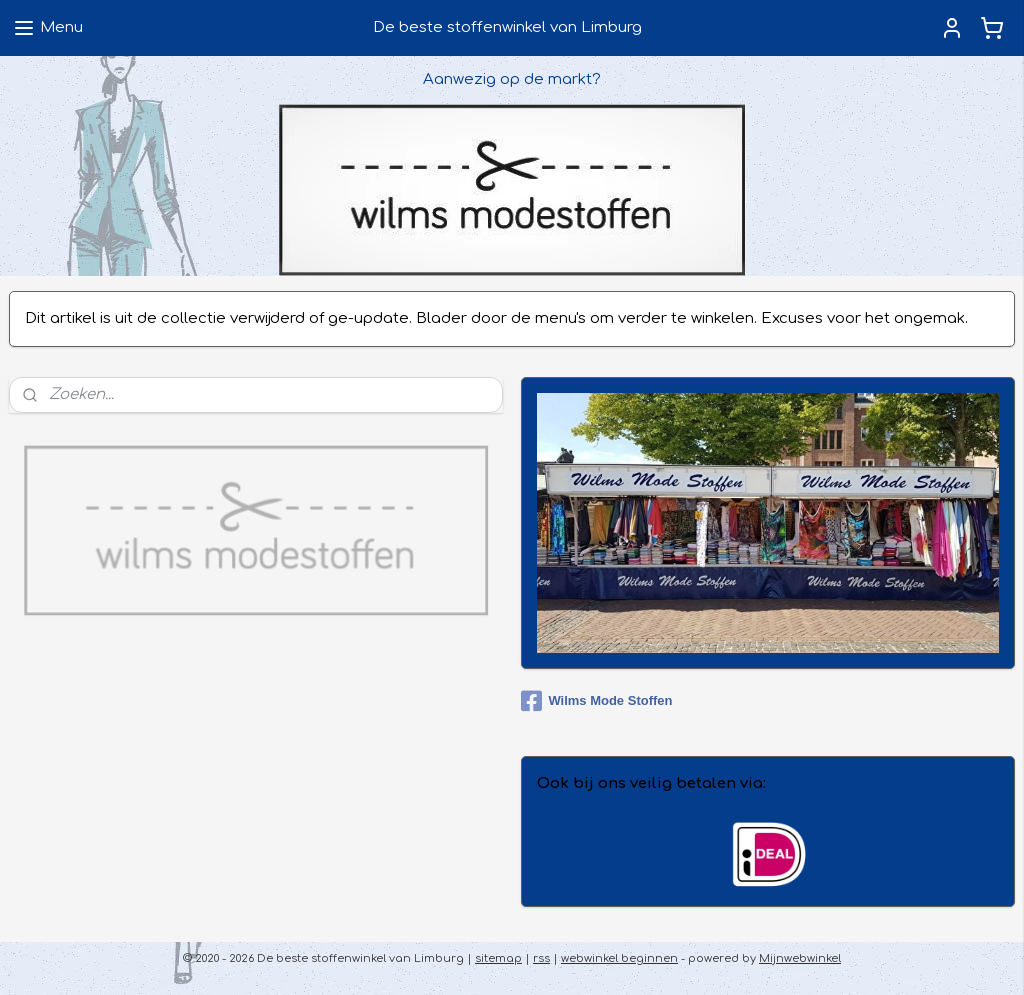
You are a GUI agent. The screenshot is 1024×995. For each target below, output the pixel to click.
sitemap (498, 958)
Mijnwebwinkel (800, 958)
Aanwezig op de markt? (512, 79)
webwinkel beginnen (619, 958)
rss (541, 958)
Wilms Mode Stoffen (596, 701)
